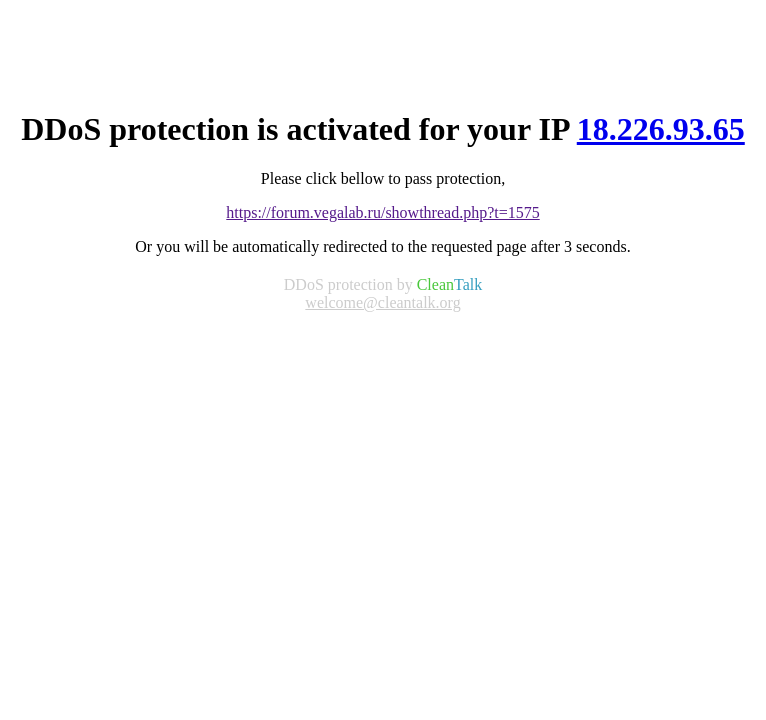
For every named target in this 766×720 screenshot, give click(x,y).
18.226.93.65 (661, 129)
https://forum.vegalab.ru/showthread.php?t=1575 (382, 212)
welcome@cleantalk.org (382, 302)
